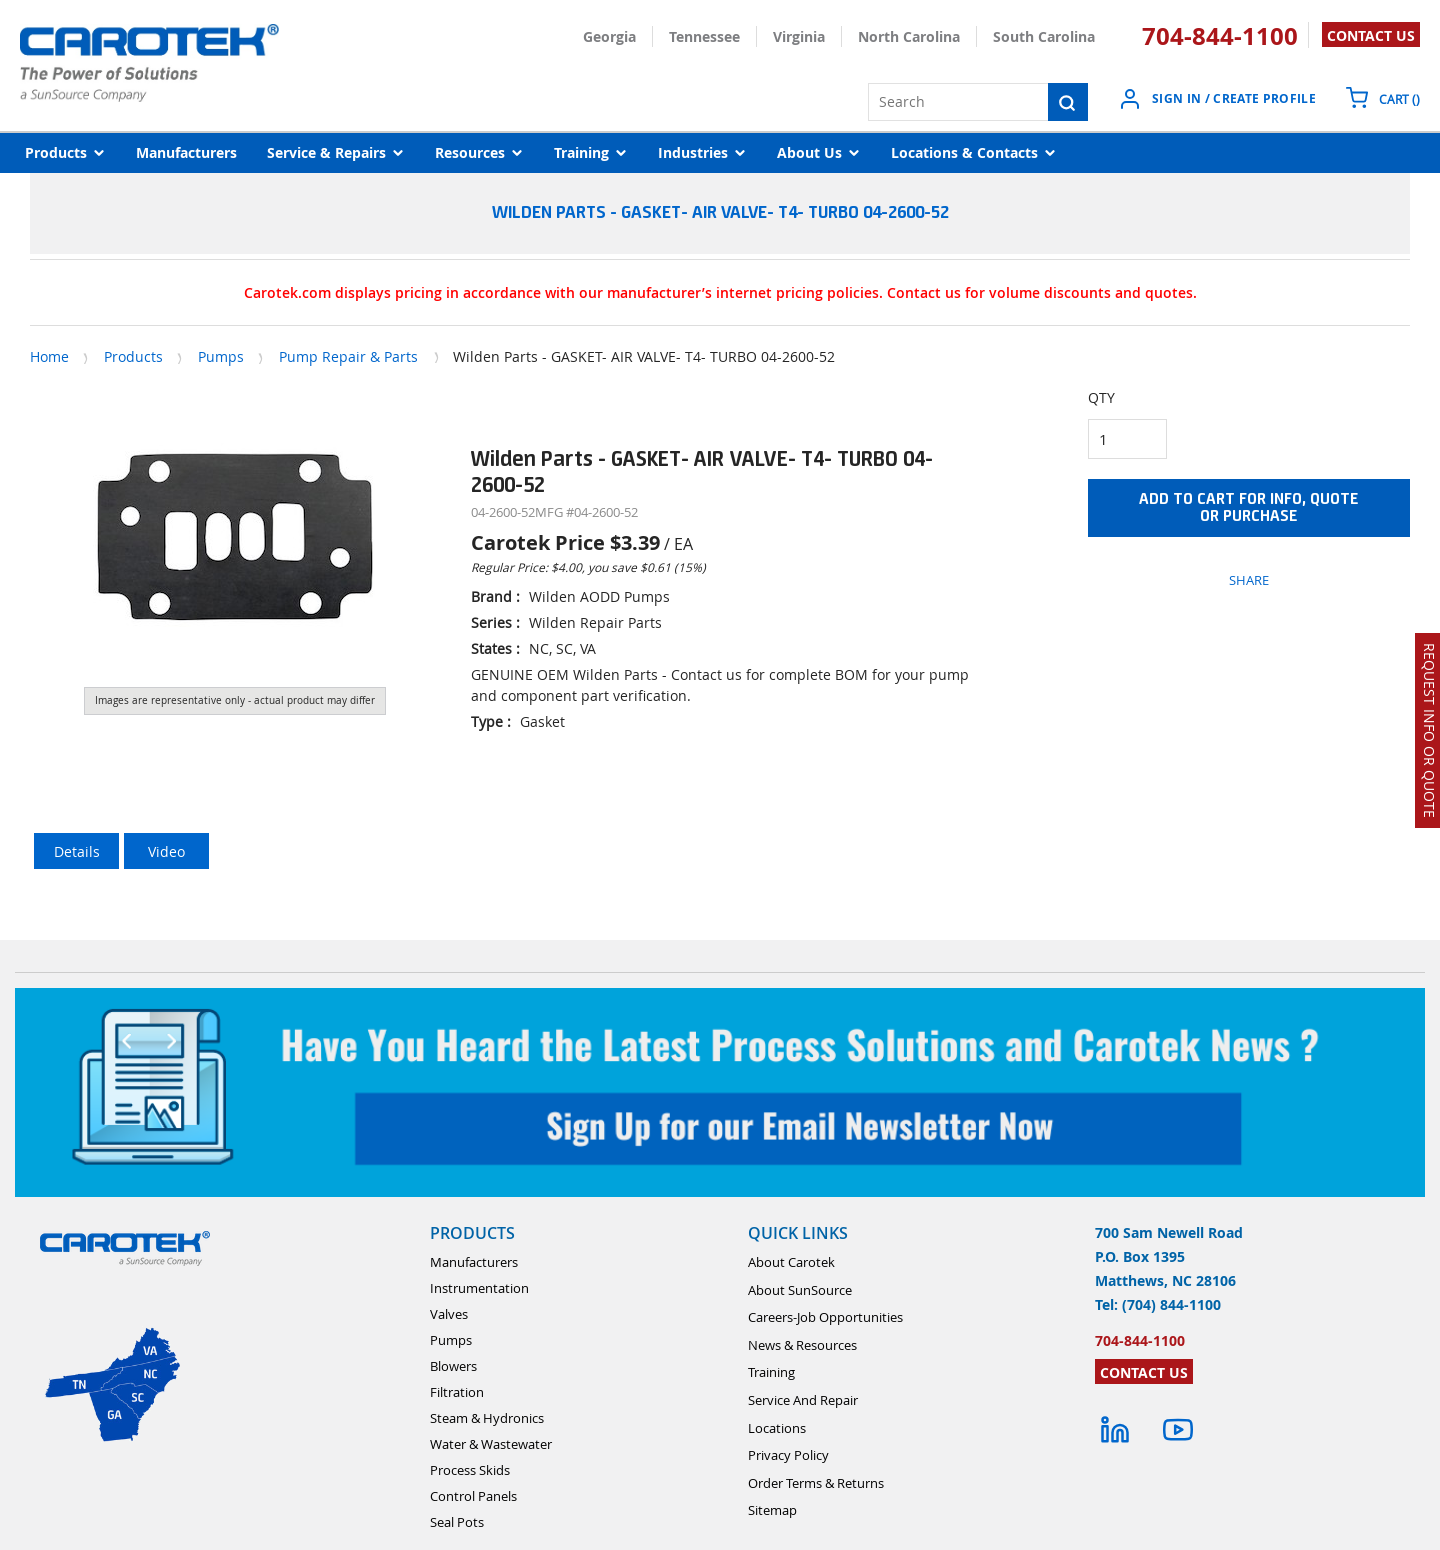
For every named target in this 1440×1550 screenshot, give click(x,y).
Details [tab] (77, 851)
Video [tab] (166, 851)
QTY (1101, 397)
